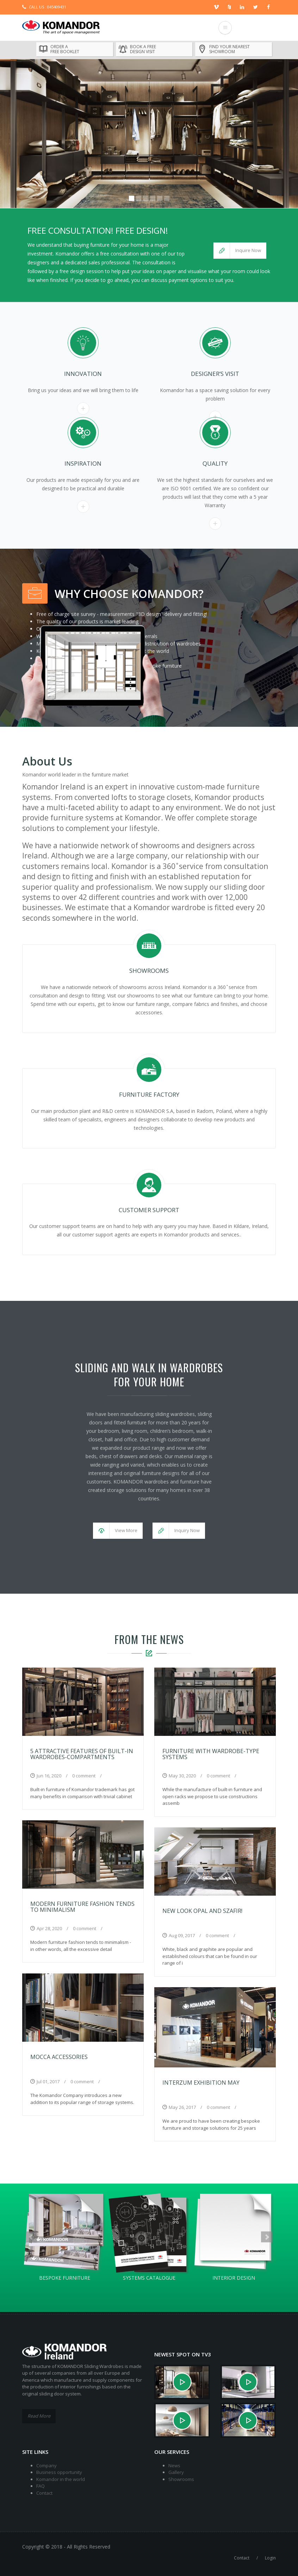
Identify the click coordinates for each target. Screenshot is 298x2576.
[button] (240, 250)
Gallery (176, 2472)
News (174, 2465)
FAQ (40, 2486)
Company (46, 2465)
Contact (44, 2493)
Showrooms (181, 2479)
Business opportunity (59, 2472)
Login (270, 2558)
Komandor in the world (60, 2479)
